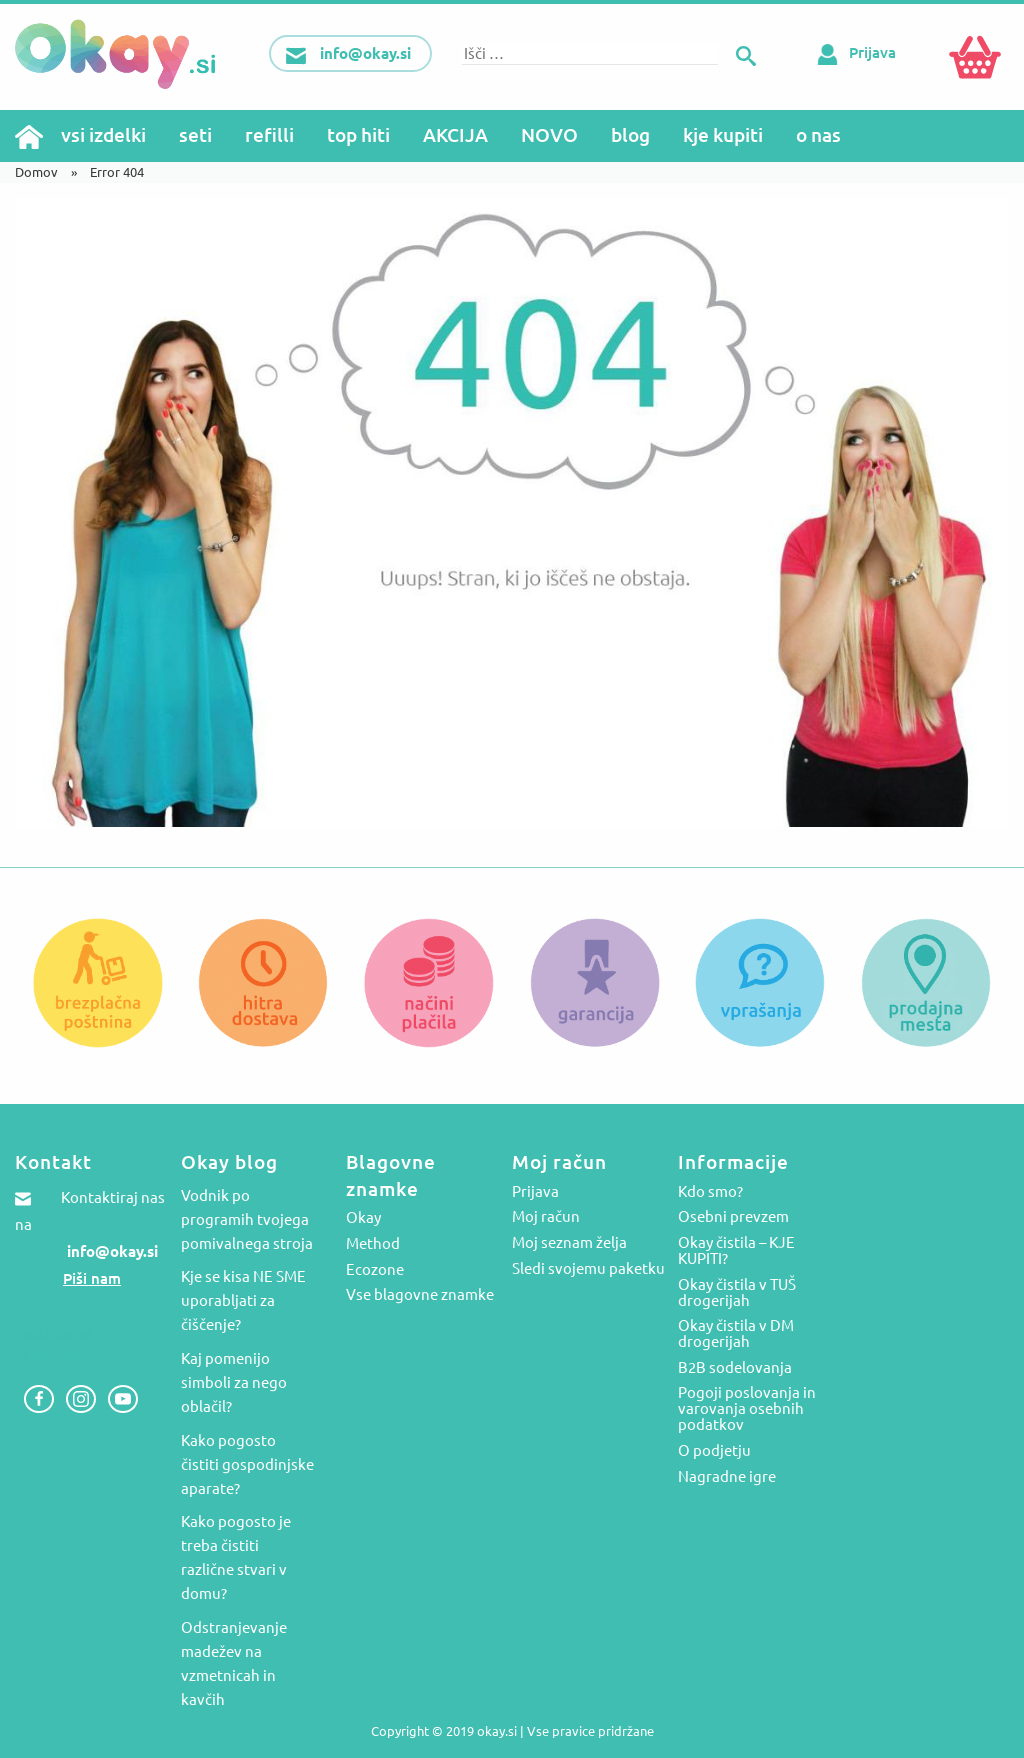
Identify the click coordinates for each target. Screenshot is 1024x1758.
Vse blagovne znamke (420, 1295)
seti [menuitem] (195, 135)
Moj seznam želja (569, 1243)
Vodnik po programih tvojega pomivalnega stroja (247, 1219)
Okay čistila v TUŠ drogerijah (737, 1293)
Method (373, 1244)
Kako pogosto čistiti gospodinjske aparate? (247, 1464)
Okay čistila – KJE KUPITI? (736, 1251)
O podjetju (714, 1451)
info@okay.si (112, 1251)
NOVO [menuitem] (549, 135)
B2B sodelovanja (735, 1368)
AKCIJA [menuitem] (455, 135)
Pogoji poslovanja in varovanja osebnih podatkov (747, 1409)
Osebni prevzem (733, 1217)
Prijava (853, 52)
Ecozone (375, 1270)
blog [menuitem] (630, 135)
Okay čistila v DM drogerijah (736, 1334)
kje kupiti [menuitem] (723, 135)
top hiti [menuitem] (358, 135)
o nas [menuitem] (818, 135)
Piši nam (92, 1278)
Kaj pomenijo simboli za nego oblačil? (234, 1382)
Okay (363, 1218)
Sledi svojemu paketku (588, 1269)
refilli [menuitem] (269, 135)
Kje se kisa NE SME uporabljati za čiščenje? (243, 1300)
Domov (36, 172)
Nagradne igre (727, 1477)
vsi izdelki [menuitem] (103, 135)
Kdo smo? (710, 1192)
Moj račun (546, 1217)
